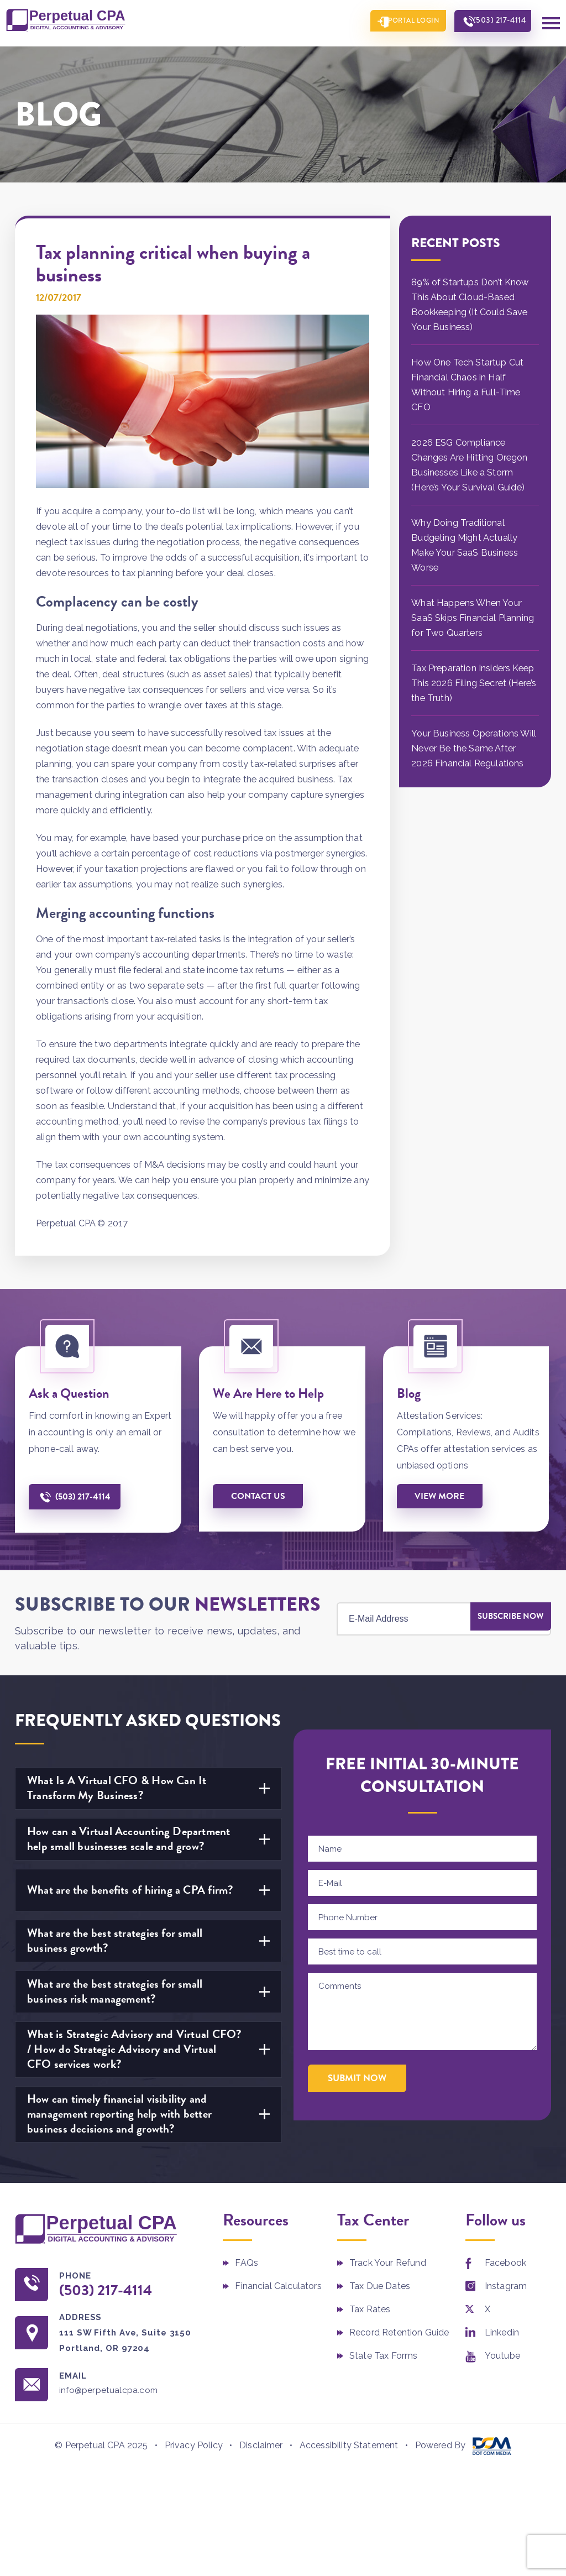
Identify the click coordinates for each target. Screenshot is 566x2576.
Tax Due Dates (379, 2284)
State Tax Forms (383, 2354)
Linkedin (502, 2331)
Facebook (505, 2261)
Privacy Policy (194, 2445)
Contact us (260, 1494)
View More (442, 1494)
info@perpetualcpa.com (117, 2391)
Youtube (502, 2354)
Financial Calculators (278, 2284)
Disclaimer (261, 2445)
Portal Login (398, 22)
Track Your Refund (387, 2261)
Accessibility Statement (349, 2445)
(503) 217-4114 (493, 22)
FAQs (246, 2261)
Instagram (506, 2284)
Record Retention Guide (399, 2331)
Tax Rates (369, 2307)
